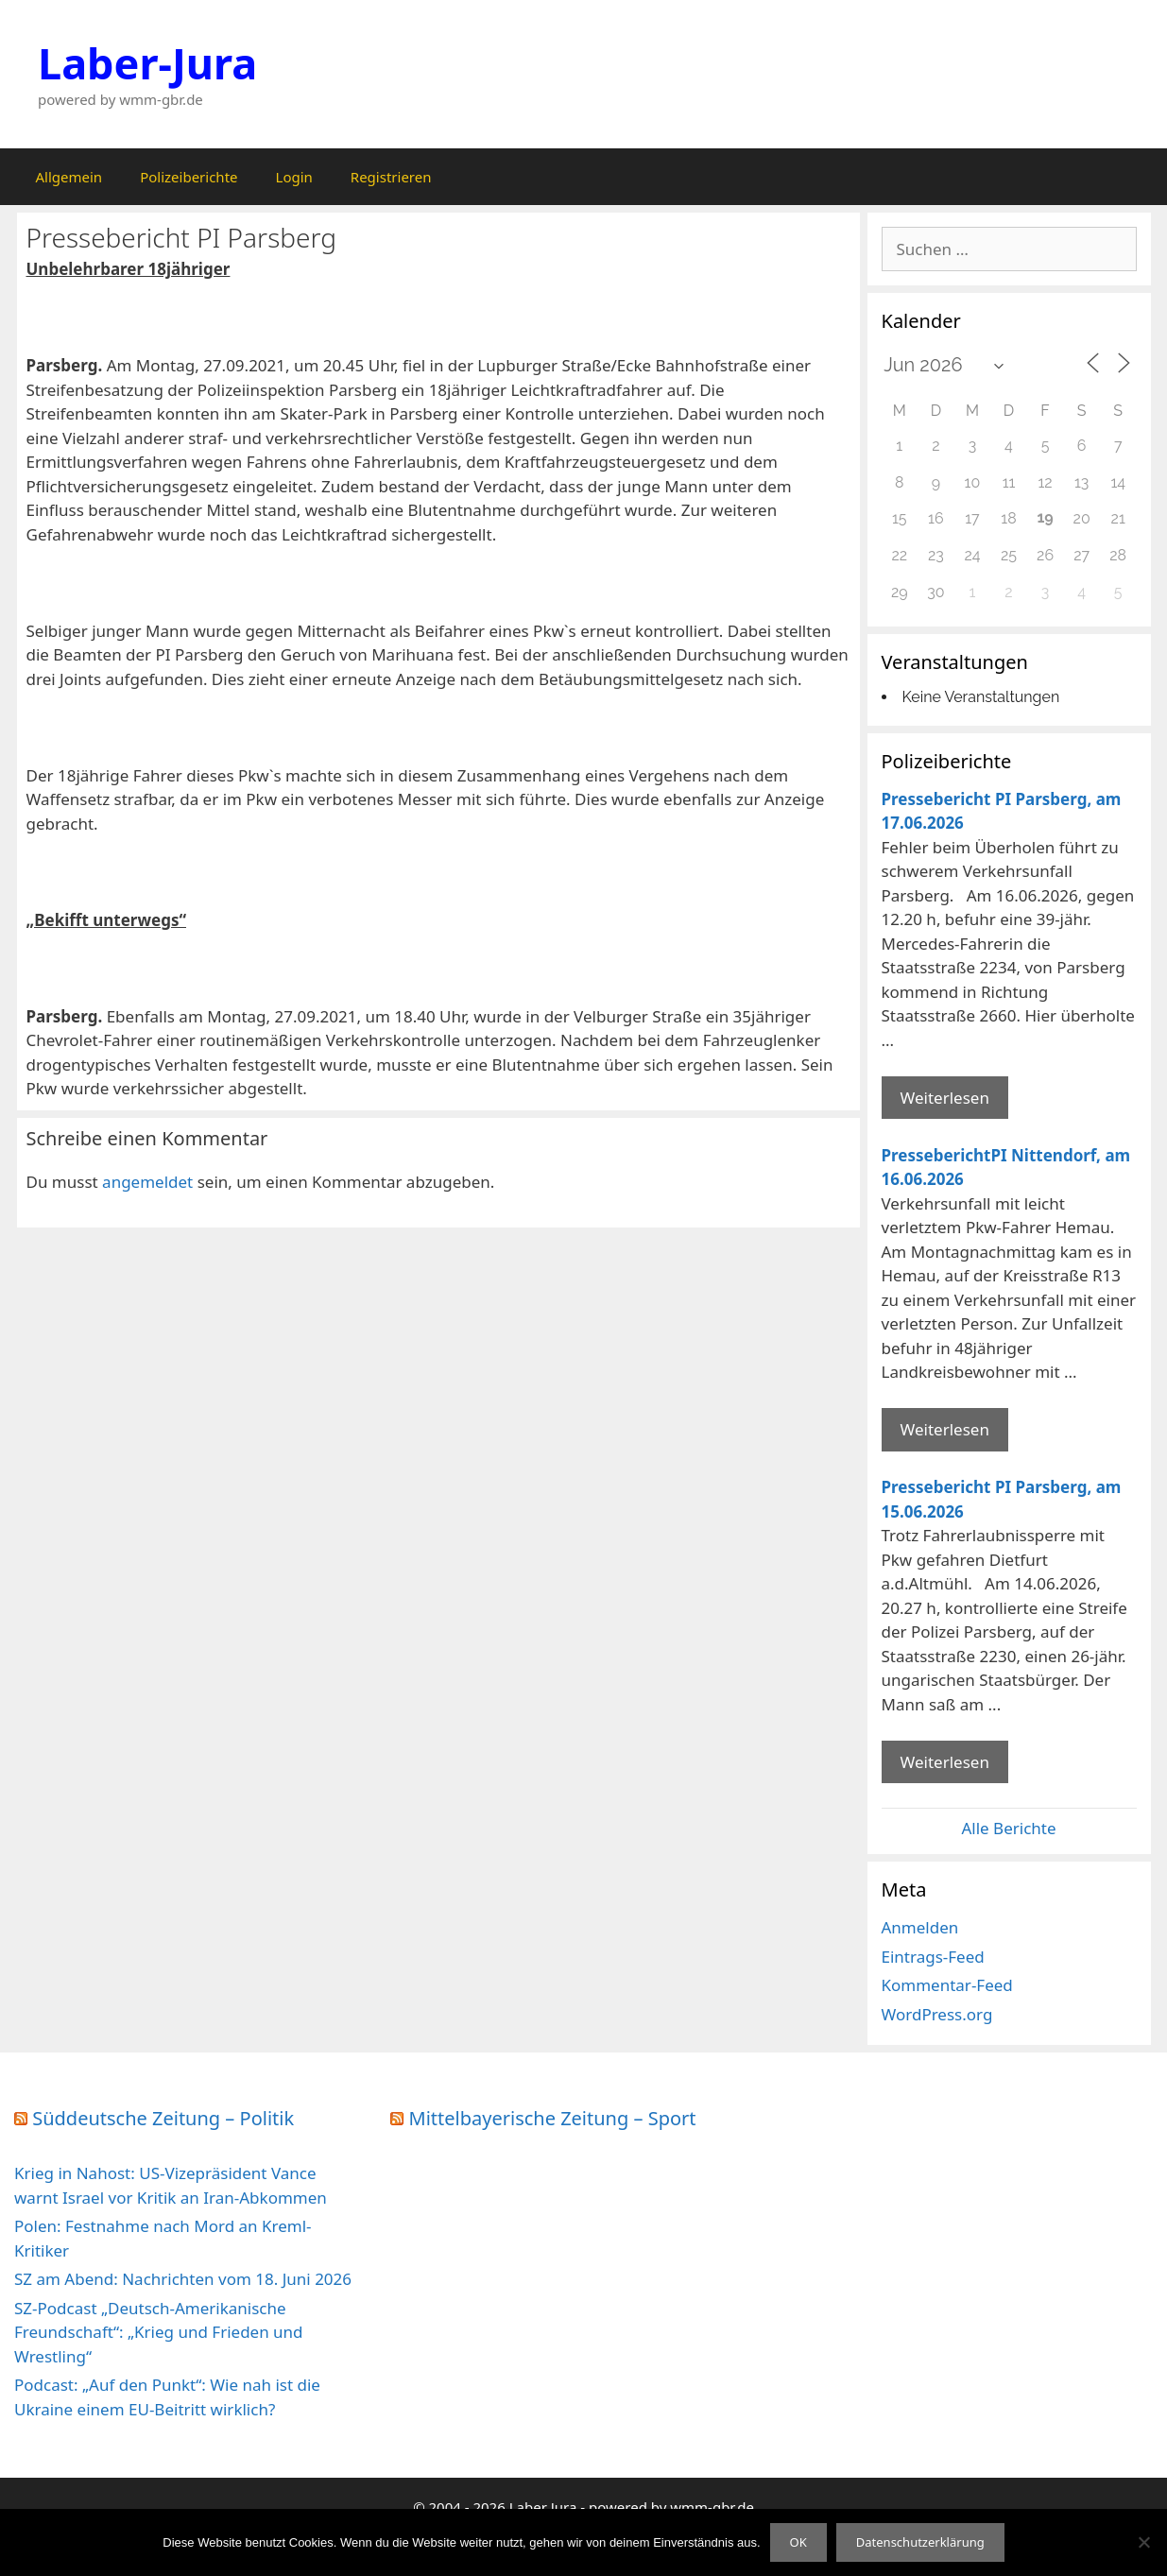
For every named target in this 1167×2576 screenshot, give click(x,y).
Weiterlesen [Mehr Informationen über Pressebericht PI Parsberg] (945, 1097)
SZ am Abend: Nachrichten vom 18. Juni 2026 (183, 2279)
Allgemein (69, 176)
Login (294, 176)
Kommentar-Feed (947, 1985)
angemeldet (147, 1182)
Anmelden (920, 1927)
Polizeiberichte (188, 176)
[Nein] (1143, 2542)
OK (798, 2541)
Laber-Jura (147, 63)
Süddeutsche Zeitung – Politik (163, 2118)
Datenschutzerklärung (920, 2541)
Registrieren (391, 176)
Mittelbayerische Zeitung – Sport (552, 2118)
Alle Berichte (1008, 1828)
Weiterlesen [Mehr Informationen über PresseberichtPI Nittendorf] (945, 1429)
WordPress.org (937, 2014)
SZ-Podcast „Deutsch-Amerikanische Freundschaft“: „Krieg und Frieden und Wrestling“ (158, 2332)
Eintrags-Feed (933, 1956)
